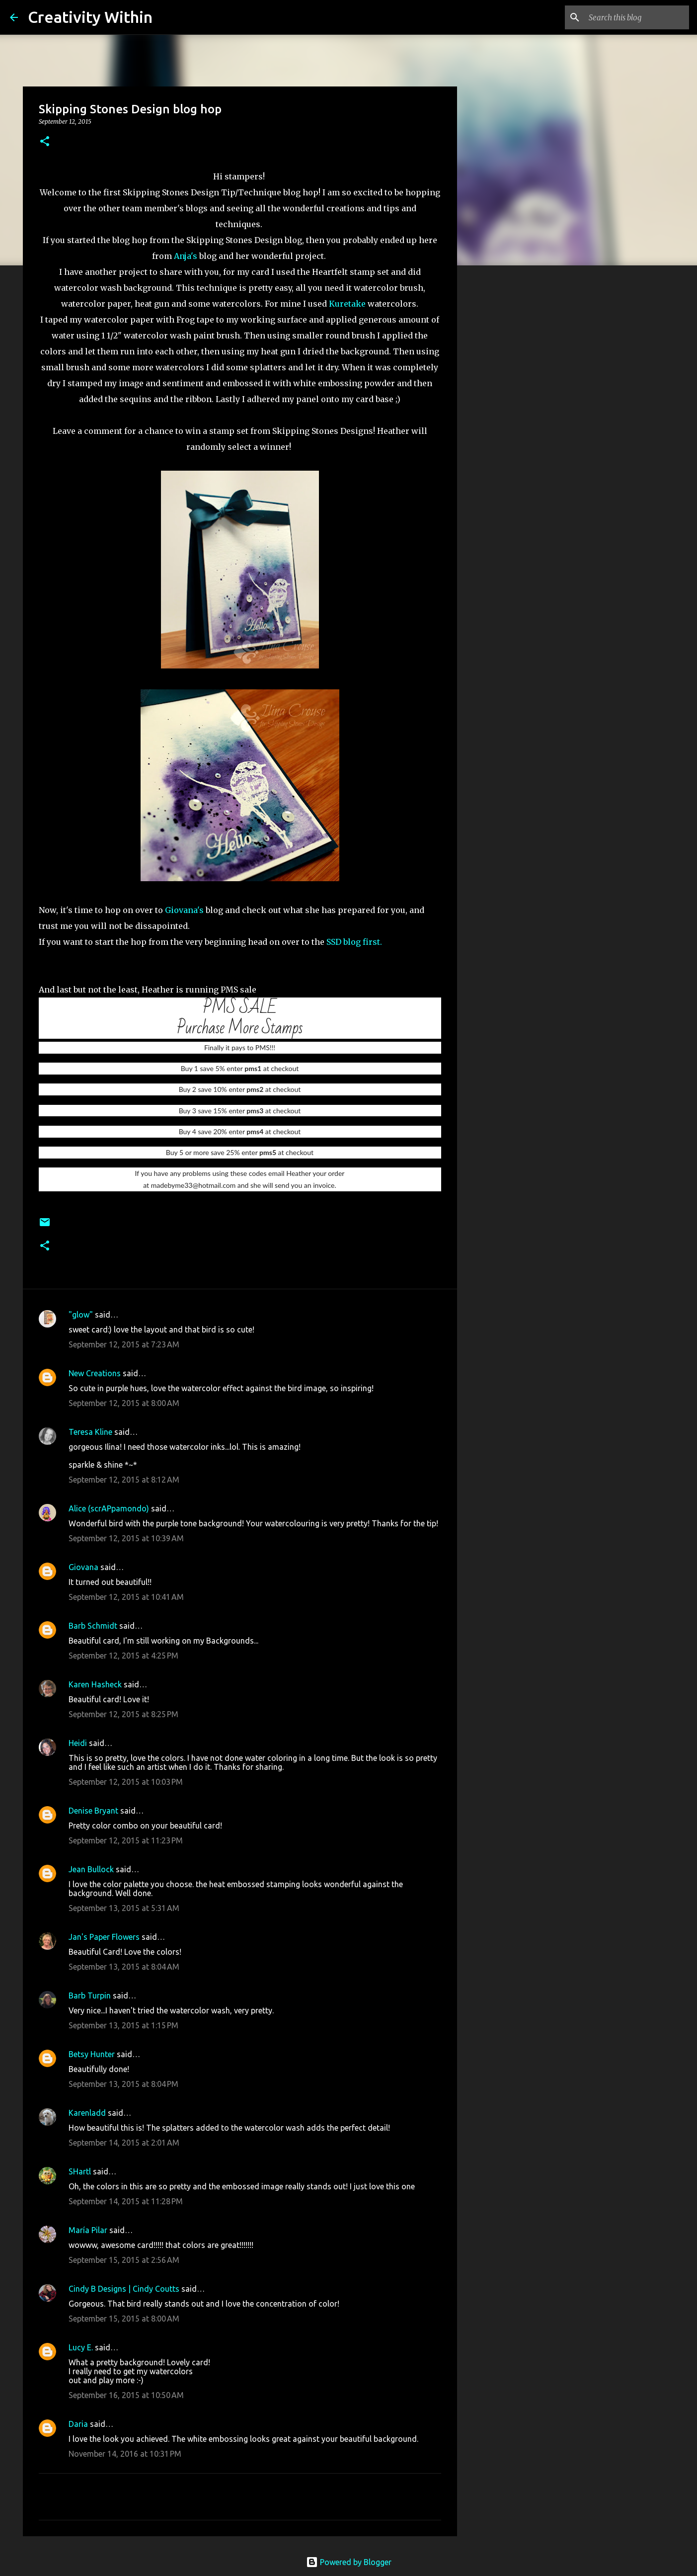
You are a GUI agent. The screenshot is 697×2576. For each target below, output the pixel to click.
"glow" (81, 1314)
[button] (45, 142)
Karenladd (87, 2112)
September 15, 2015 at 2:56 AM (124, 2259)
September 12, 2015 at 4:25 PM (123, 1655)
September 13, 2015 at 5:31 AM (124, 1908)
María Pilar (88, 2230)
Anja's (186, 256)
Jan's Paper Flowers (104, 1936)
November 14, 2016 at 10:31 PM (125, 2453)
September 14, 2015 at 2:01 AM (124, 2142)
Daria (78, 2423)
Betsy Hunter (92, 2054)
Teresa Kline (90, 1431)
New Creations (95, 1373)
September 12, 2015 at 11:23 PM (126, 1840)
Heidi (78, 1743)
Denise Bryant (93, 1810)
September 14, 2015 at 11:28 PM (126, 2201)
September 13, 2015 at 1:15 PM (123, 2025)
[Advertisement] (508, 429)
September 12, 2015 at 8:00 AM (124, 1403)
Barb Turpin (90, 1995)
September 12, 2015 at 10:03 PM (126, 1781)
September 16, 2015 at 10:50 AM (126, 2395)
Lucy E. (81, 2347)
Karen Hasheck (95, 1684)
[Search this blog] (637, 17)
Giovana (84, 1567)
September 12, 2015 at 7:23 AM (124, 1344)
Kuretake (347, 304)
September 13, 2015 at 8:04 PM (123, 2083)
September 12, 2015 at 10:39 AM (126, 1538)
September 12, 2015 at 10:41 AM (126, 1596)
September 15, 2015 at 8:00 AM (124, 2318)
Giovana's (185, 910)
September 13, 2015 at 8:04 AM (124, 1966)
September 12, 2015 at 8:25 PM (123, 1714)
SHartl (80, 2171)
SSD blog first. (355, 942)
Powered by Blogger (348, 2562)
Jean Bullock (91, 1869)
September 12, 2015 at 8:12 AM (124, 1479)
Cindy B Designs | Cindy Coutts (124, 2288)
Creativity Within (90, 17)
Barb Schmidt (93, 1625)
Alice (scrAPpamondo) (109, 1508)
